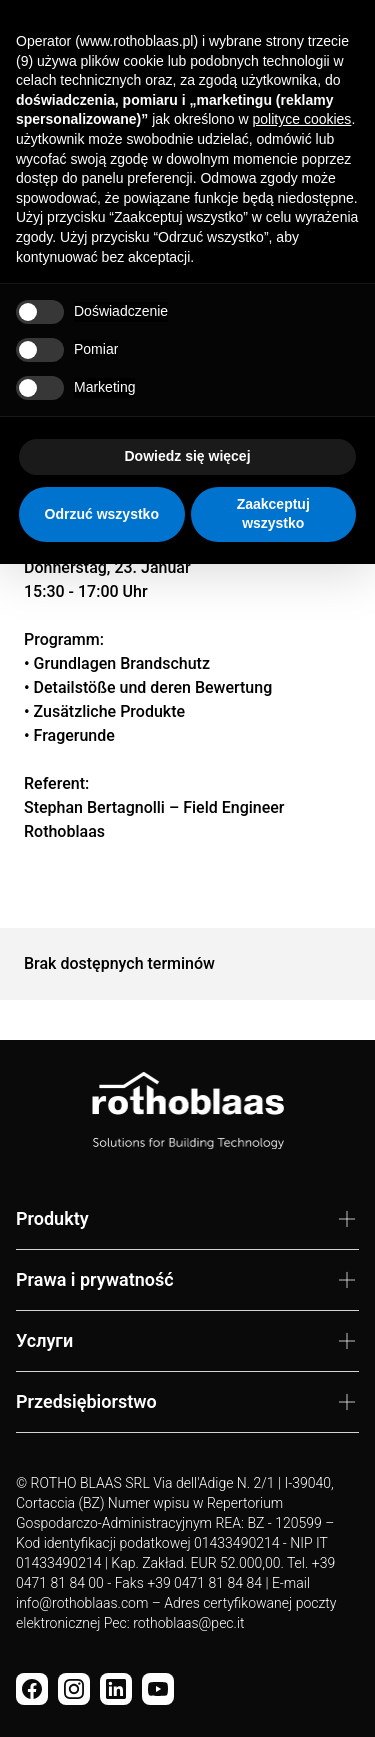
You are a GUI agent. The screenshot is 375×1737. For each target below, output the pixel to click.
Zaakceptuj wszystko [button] (273, 514)
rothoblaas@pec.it (188, 1623)
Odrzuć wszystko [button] (102, 514)
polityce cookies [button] (302, 119)
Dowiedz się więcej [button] (187, 456)
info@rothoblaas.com (82, 1603)
